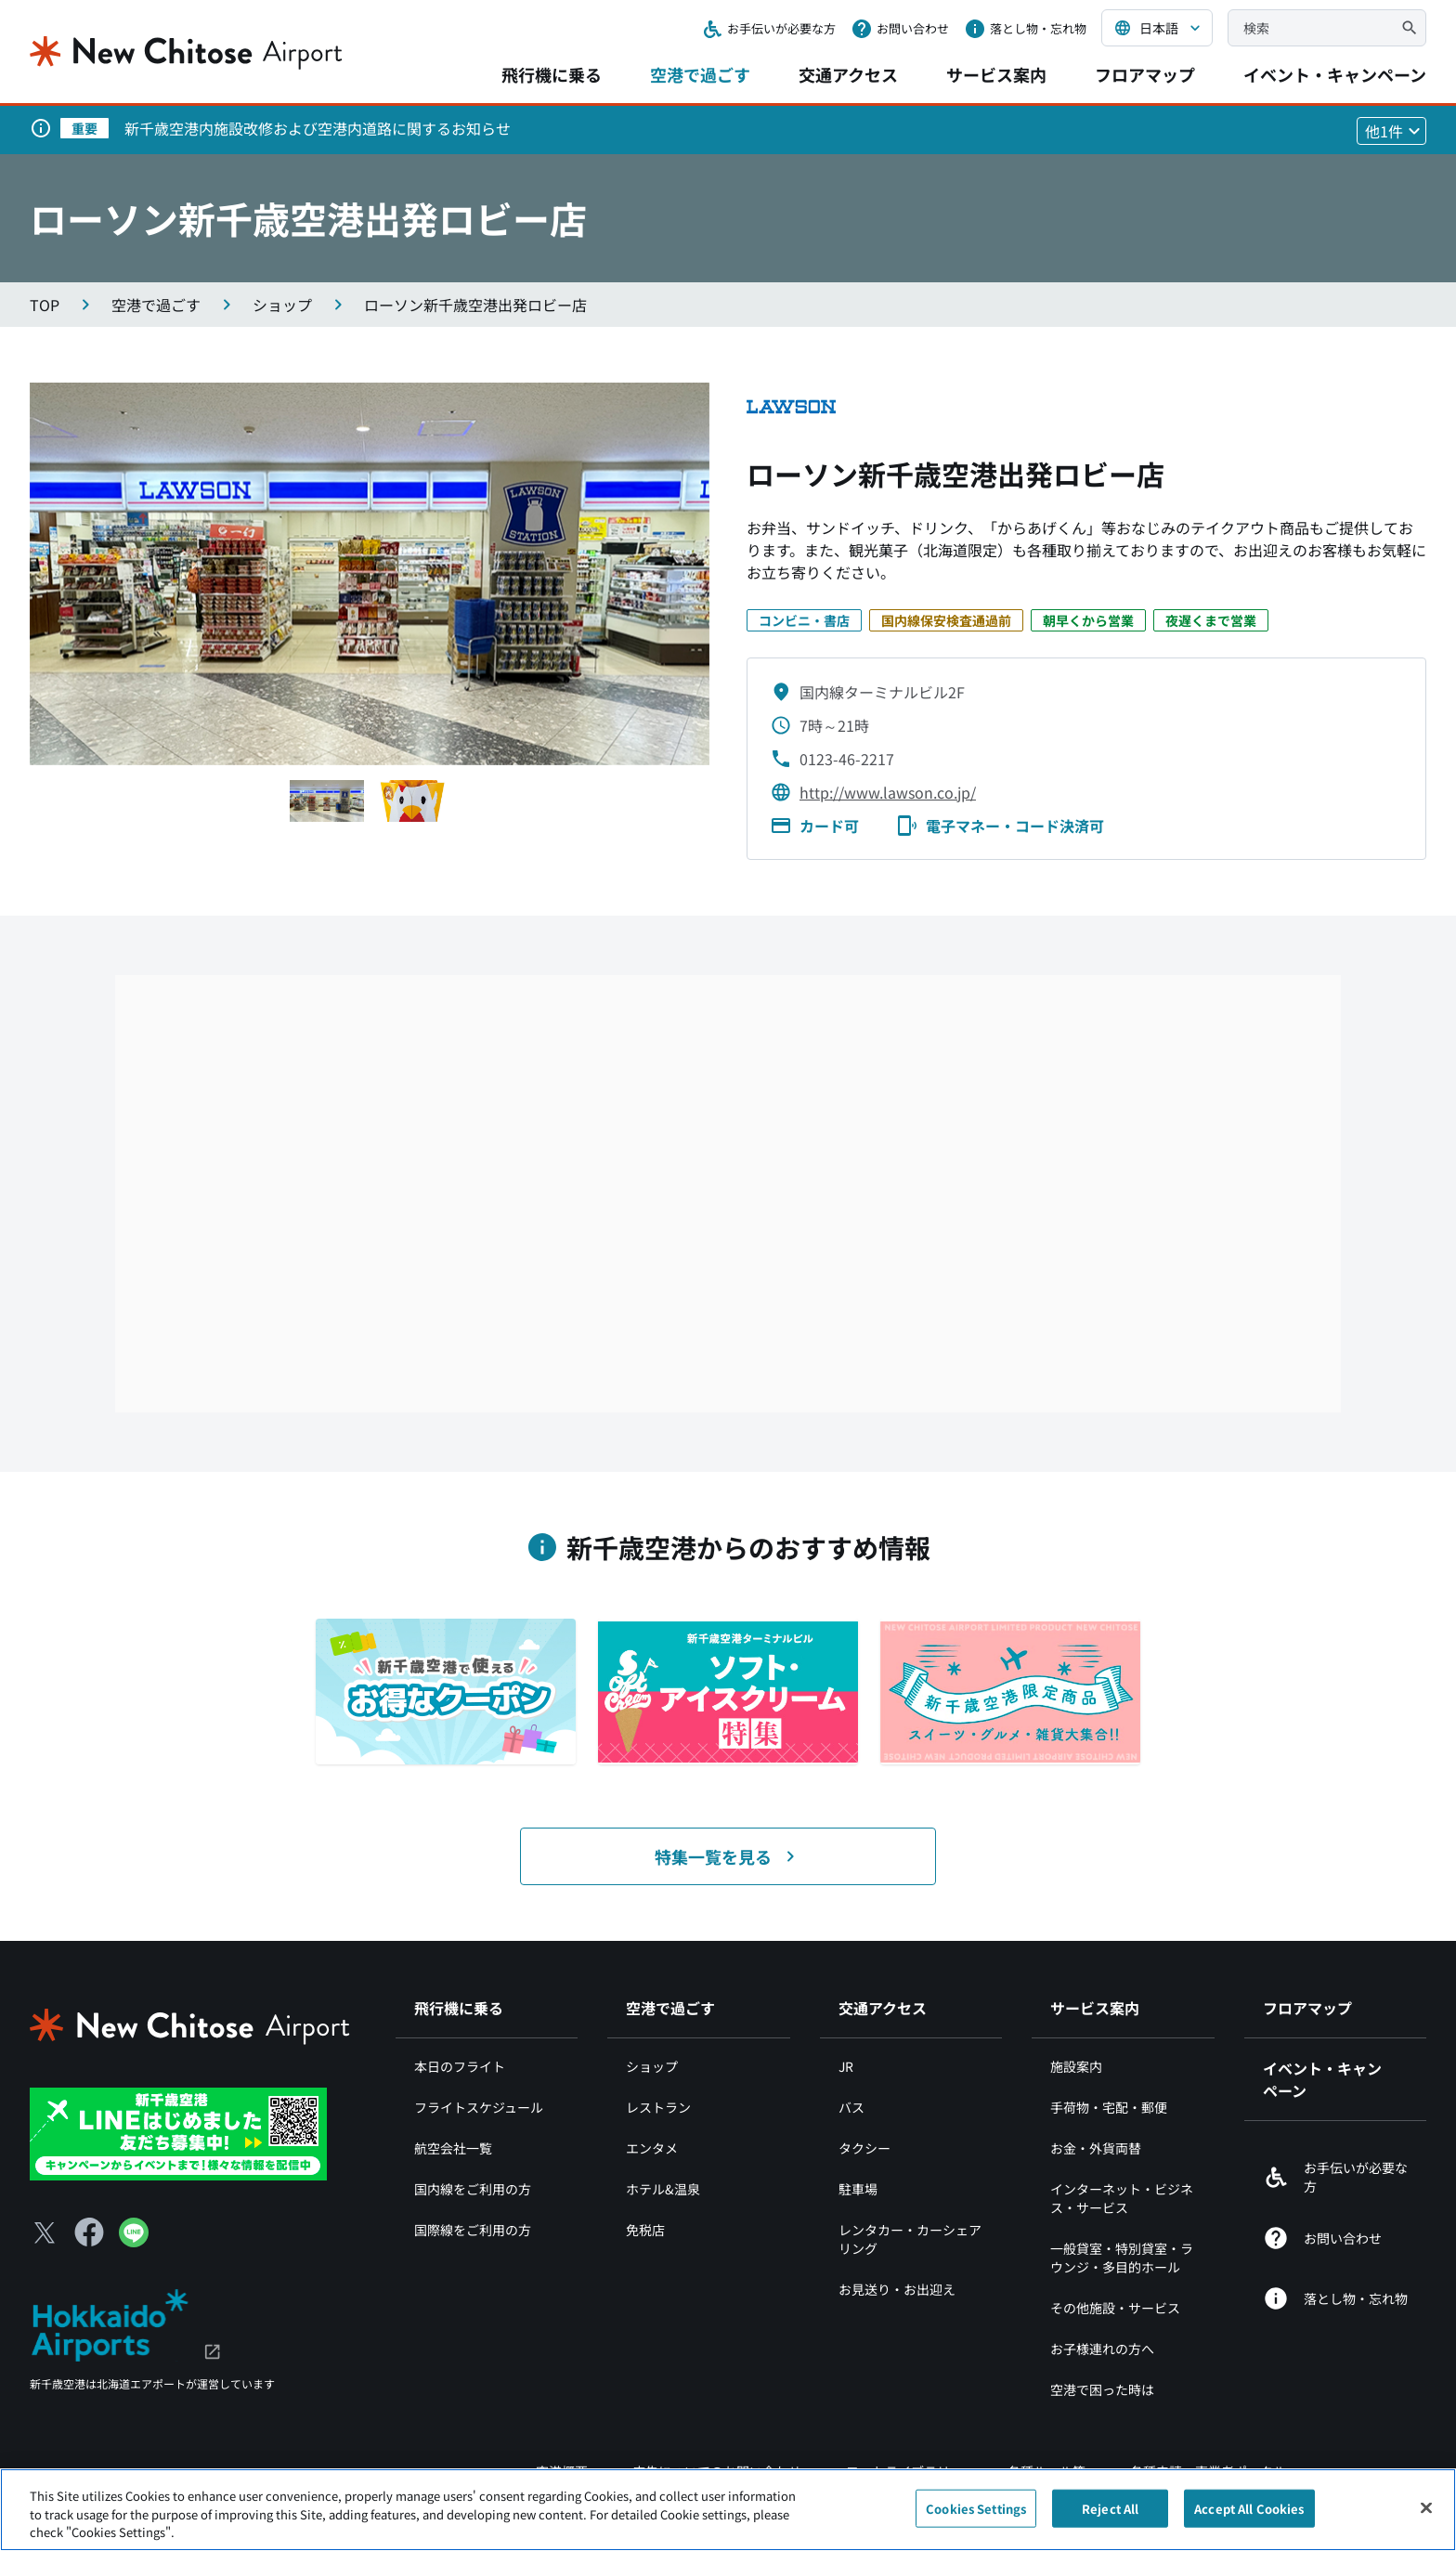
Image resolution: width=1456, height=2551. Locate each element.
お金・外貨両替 (1095, 2148)
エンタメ (652, 2148)
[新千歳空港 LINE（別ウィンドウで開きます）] (178, 2132)
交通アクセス (848, 74)
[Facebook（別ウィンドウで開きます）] (89, 2232)
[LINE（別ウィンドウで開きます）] (134, 2241)
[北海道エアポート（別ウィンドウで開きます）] (126, 2323)
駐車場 (858, 2189)
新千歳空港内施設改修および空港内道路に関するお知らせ (317, 128)
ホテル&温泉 (663, 2189)
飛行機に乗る (551, 74)
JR (845, 2066)
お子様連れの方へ (1102, 2348)
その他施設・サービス (1115, 2307)
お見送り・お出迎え (897, 2289)
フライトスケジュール (478, 2107)
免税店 (645, 2229)
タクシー (864, 2148)
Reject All (1110, 2508)
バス (851, 2107)
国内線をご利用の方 (472, 2189)
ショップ (652, 2066)
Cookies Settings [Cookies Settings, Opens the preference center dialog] (976, 2508)
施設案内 (1076, 2066)
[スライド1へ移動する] (327, 801)
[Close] (1426, 2507)
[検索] (1409, 27)
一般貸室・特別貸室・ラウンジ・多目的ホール (1121, 2257)
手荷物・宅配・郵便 (1108, 2107)
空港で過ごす (700, 74)
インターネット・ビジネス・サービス (1121, 2198)
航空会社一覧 (453, 2148)
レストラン (658, 2107)
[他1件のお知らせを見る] (1391, 131)
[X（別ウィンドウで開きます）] (44, 2232)
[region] (728, 2509)
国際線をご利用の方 (472, 2229)
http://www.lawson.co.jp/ (888, 792)
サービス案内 (996, 74)
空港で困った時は (1102, 2389)
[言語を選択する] (1157, 27)
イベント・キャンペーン (1334, 74)
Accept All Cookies (1249, 2508)
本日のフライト (459, 2066)
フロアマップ (1145, 74)
